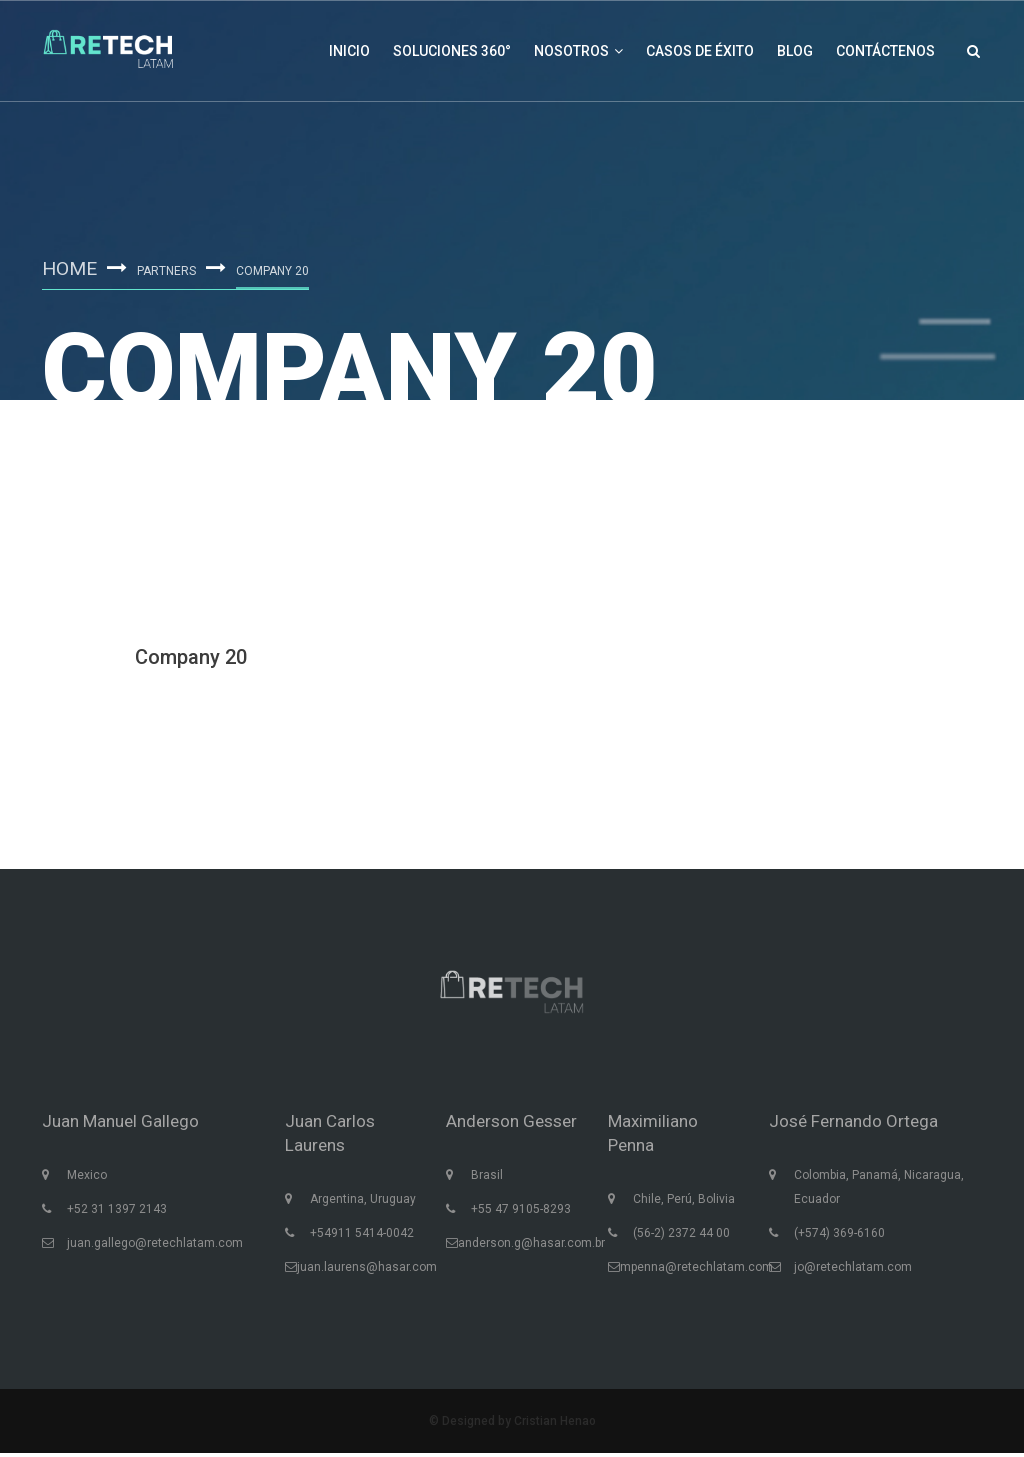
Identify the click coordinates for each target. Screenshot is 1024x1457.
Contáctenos (885, 51)
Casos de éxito (700, 51)
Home (71, 268)
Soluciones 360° (452, 51)
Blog (795, 51)
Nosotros (578, 51)
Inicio (349, 51)
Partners (169, 271)
